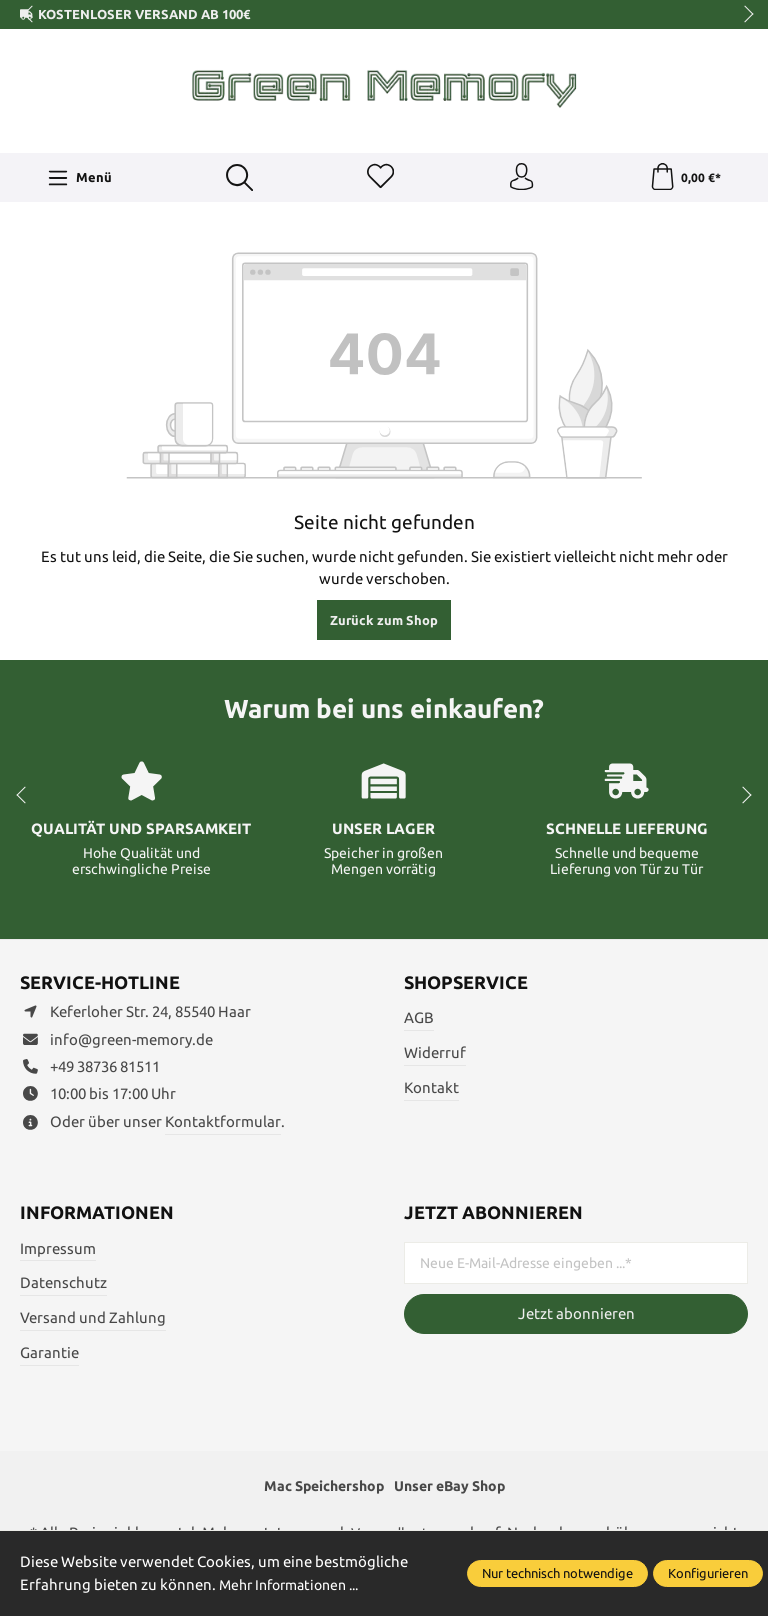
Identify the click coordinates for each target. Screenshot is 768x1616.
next (743, 15)
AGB (419, 1020)
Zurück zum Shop (384, 623)
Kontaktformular (223, 1124)
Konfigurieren (708, 1573)
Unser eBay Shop (454, 1489)
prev (30, 15)
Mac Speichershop (319, 1489)
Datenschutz (63, 1285)
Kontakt (431, 1090)
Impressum (58, 1250)
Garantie (49, 1355)
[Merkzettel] (379, 179)
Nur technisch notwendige (557, 1573)
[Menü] (79, 179)
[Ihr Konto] (521, 179)
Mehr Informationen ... (296, 1584)
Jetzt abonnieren (576, 1316)
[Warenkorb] (684, 179)
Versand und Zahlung (93, 1320)
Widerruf (435, 1055)
